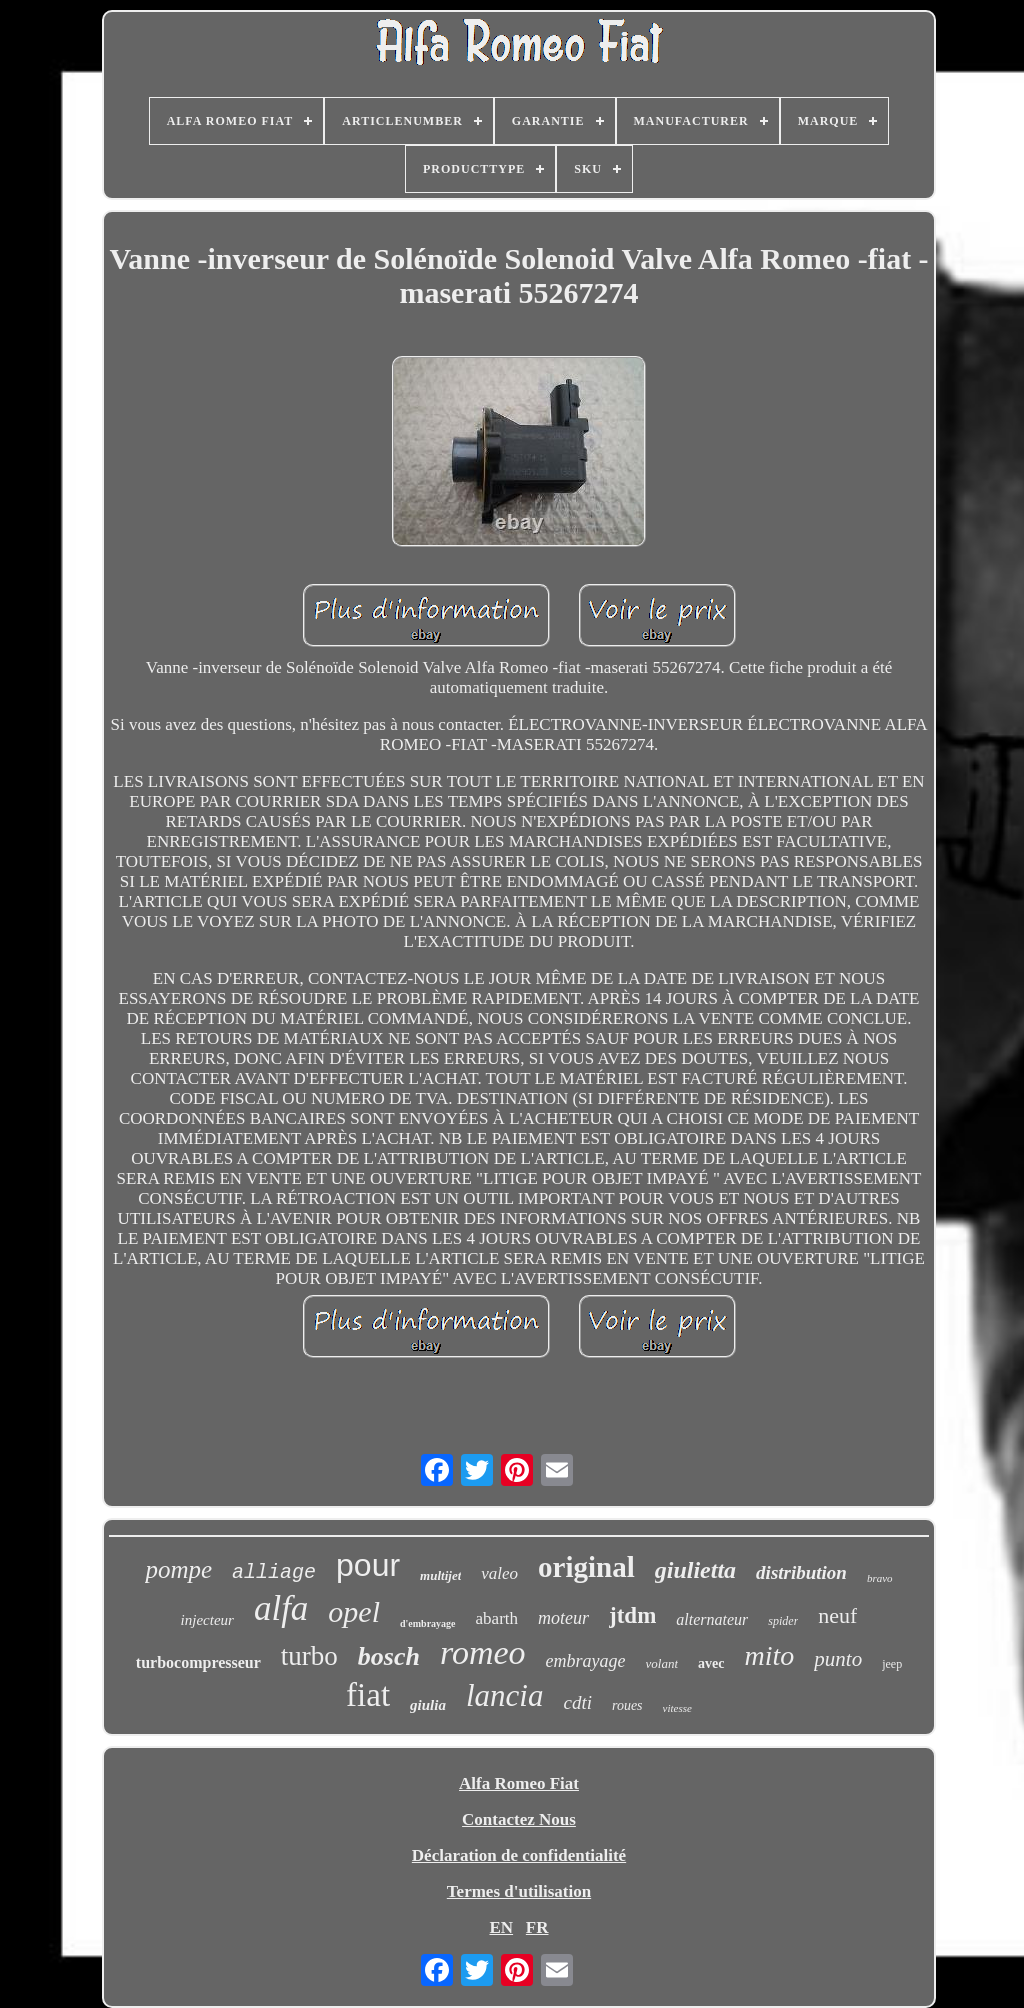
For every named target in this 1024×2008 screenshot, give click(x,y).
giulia (428, 1705)
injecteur (207, 1620)
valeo (499, 1573)
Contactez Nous (519, 1819)
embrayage (586, 1661)
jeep (892, 1664)
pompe (178, 1569)
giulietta (695, 1570)
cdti (577, 1702)
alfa (281, 1608)
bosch (389, 1656)
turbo (309, 1656)
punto (838, 1659)
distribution (801, 1572)
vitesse (677, 1708)
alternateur (712, 1619)
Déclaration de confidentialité (519, 1855)
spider (783, 1621)
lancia (505, 1695)
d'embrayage (428, 1623)
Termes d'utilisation (519, 1891)
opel (354, 1611)
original (586, 1567)
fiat (368, 1695)
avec (711, 1663)
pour (368, 1565)
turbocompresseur (198, 1662)
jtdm (632, 1615)
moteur (563, 1618)
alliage (274, 1572)
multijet (440, 1575)
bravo (880, 1578)
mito (770, 1655)
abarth (497, 1618)
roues (627, 1705)
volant (662, 1663)
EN (501, 1927)
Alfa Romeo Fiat (519, 1783)
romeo (483, 1652)
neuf (837, 1615)
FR (537, 1927)
